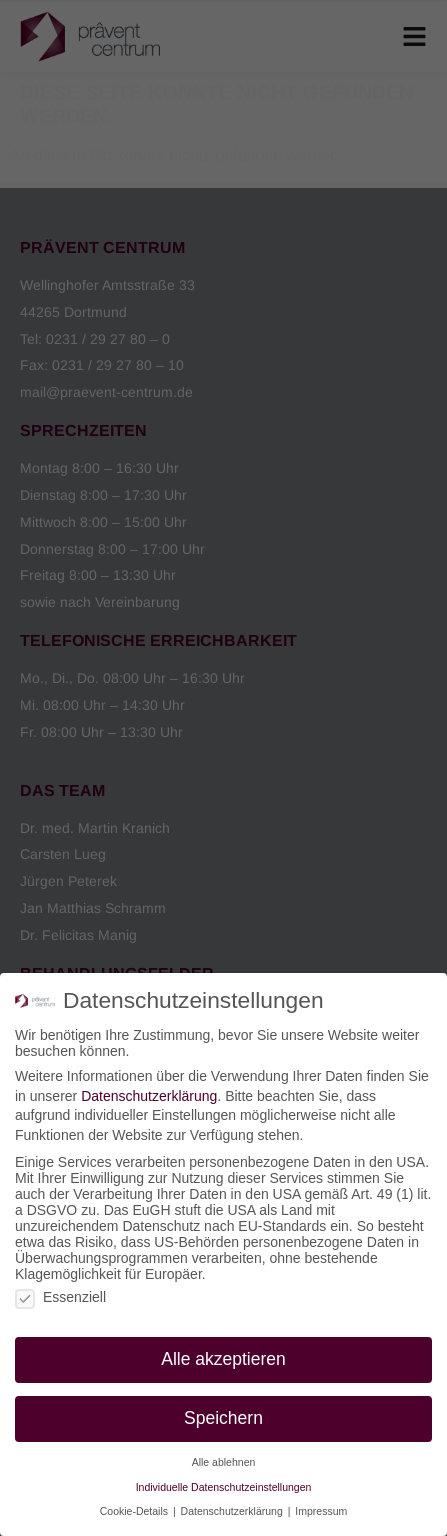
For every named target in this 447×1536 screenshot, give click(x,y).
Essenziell (60, 1297)
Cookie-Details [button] (135, 1511)
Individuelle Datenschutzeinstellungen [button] (224, 1487)
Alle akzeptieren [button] (223, 1359)
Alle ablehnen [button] (224, 1462)
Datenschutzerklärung (149, 1096)
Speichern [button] (223, 1418)
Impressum (321, 1511)
